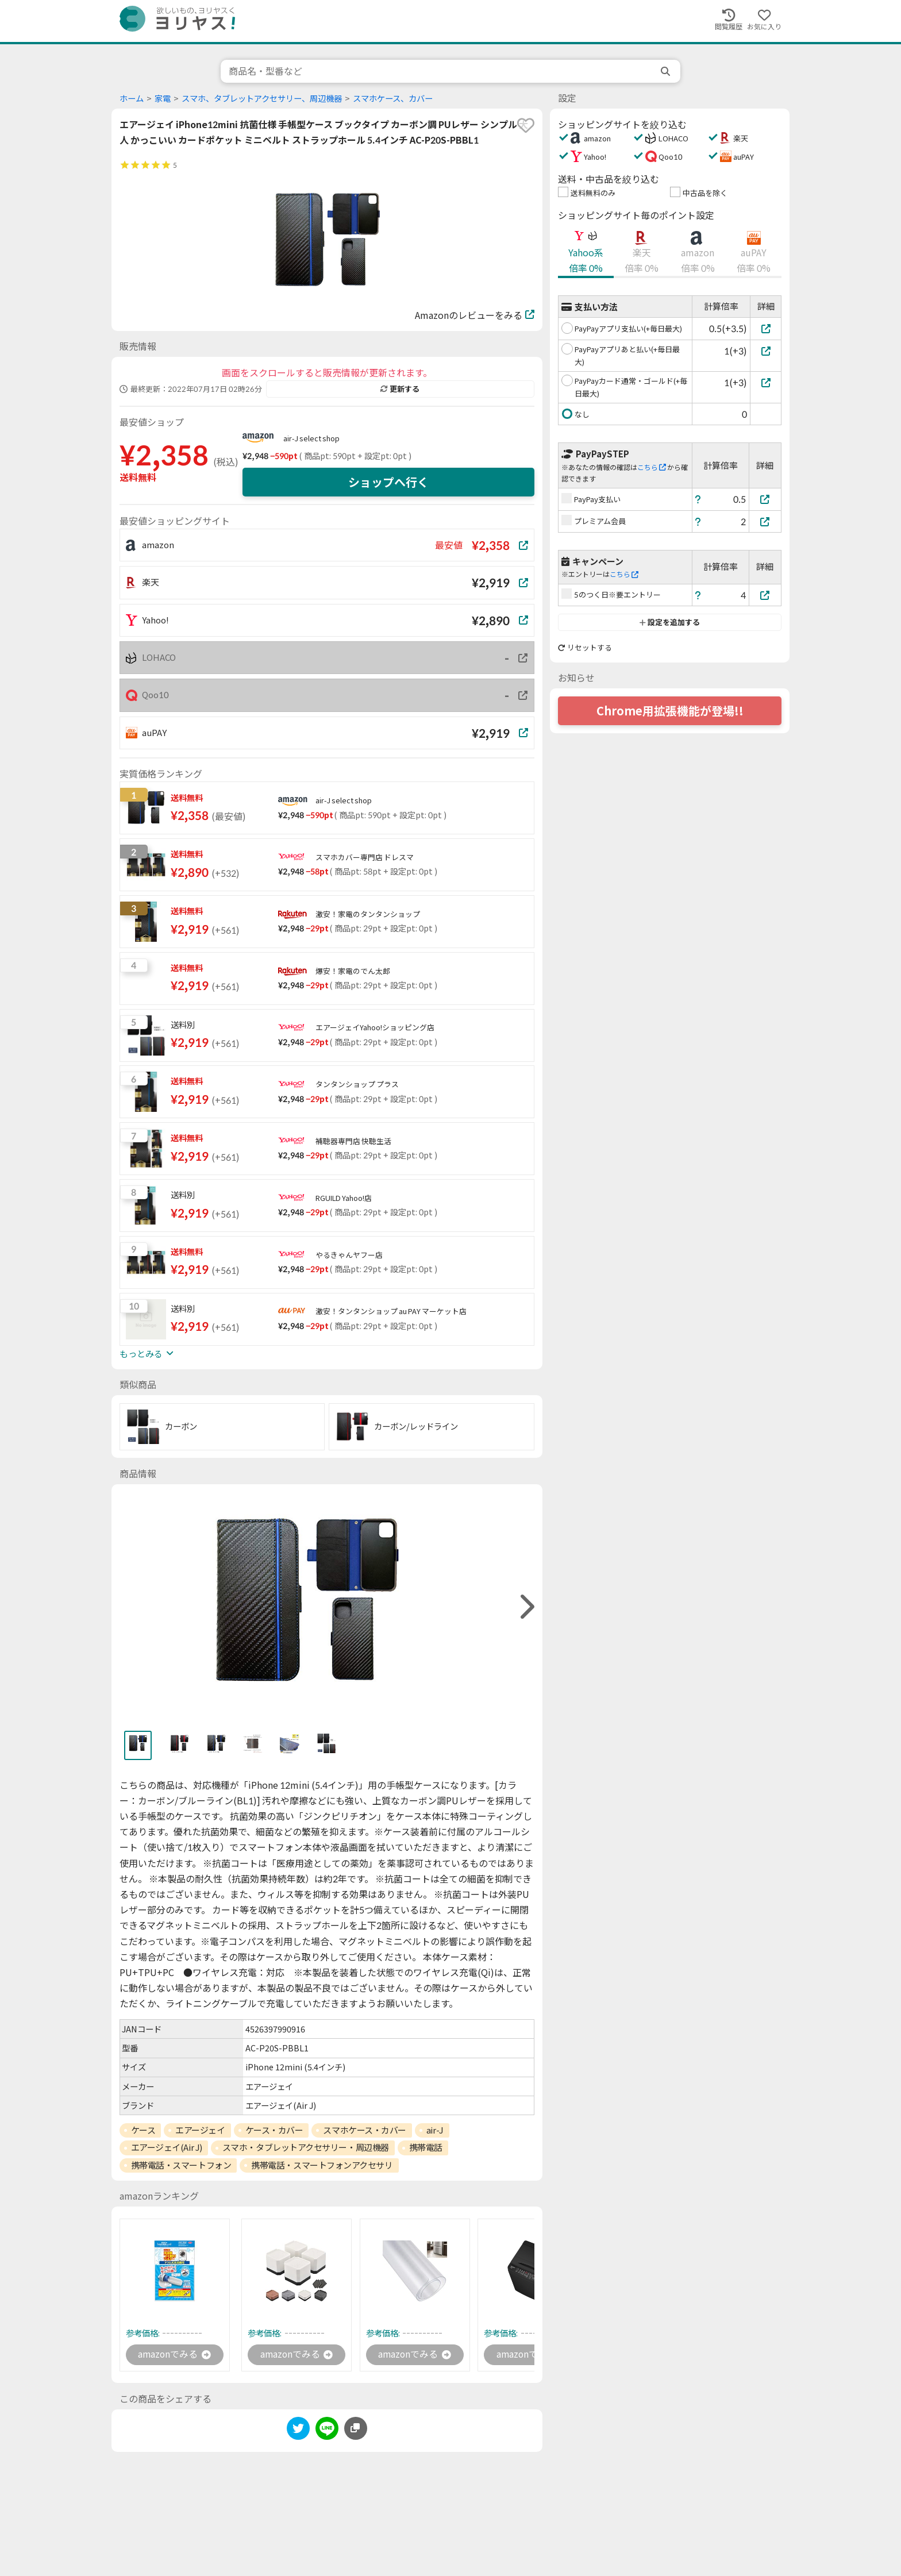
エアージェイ (200, 2130)
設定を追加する (670, 622)
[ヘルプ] (698, 499)
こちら (651, 467)
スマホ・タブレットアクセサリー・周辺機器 (305, 2147)
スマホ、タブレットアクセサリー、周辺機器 (262, 98)
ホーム (132, 98)
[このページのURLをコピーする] (355, 2428)
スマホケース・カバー (364, 2130)
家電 (163, 98)
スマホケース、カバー (393, 98)
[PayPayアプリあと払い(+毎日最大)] (765, 351)
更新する (399, 389)
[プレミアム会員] (765, 521)
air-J (435, 2130)
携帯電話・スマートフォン (181, 2165)
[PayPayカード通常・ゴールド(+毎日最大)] (765, 382)
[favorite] (525, 125)
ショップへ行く (388, 482)
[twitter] (298, 2430)
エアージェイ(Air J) (166, 2147)
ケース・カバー (274, 2130)
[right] (525, 1607)
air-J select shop (311, 438)
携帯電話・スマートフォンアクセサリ (321, 2165)
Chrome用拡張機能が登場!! (670, 711)
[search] (666, 71)
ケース (143, 2130)
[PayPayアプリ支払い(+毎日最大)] (765, 328)
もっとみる (147, 1354)
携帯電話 (425, 2147)
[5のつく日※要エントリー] (765, 595)
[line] (327, 2430)
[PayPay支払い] (765, 499)
